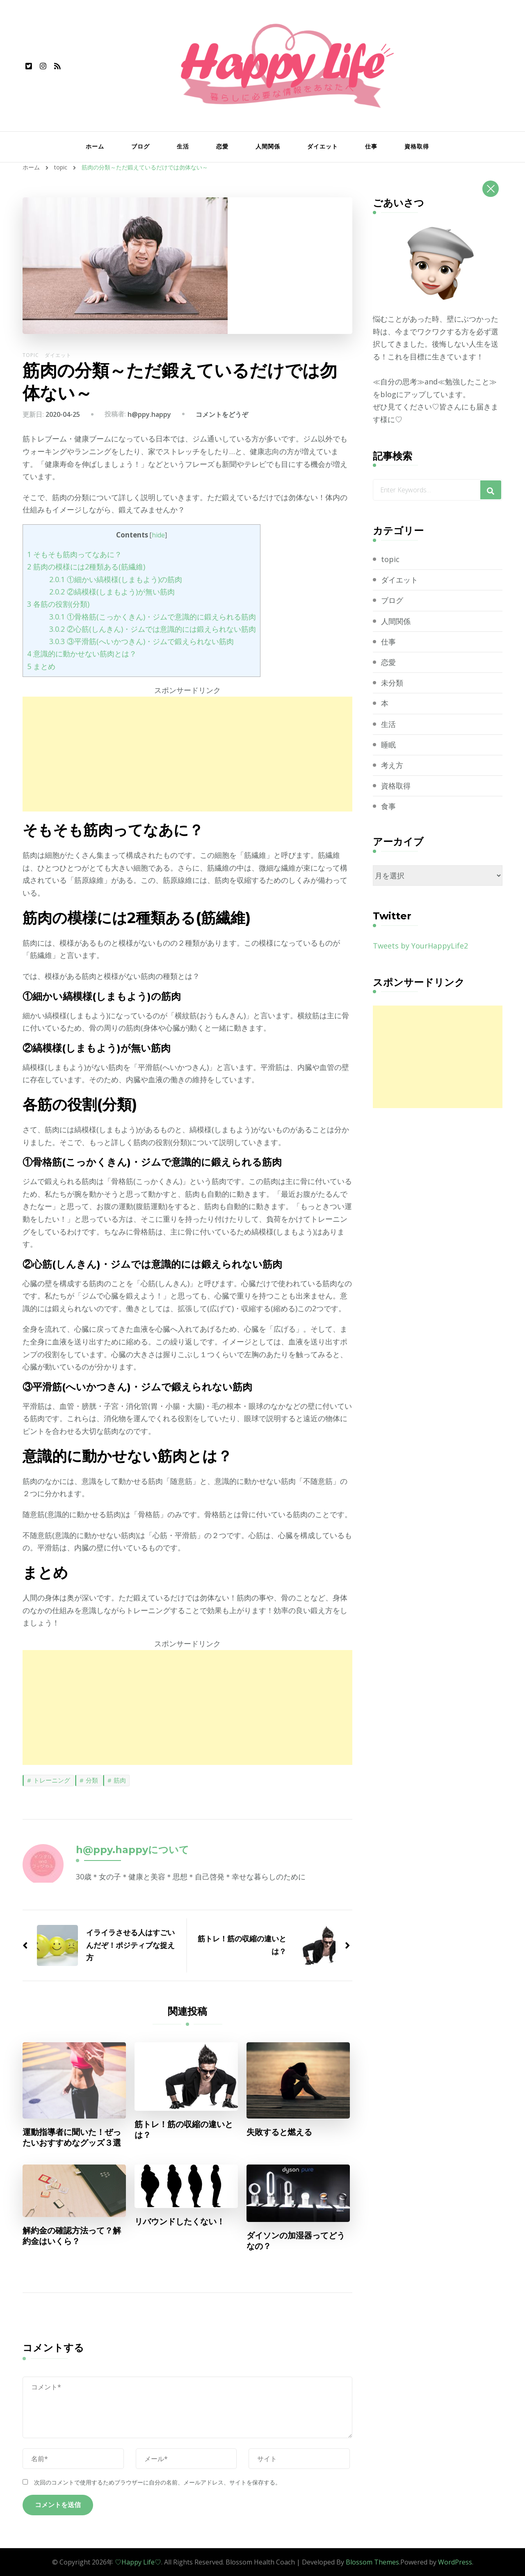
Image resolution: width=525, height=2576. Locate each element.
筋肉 (120, 1780)
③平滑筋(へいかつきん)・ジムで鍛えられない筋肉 (141, 641)
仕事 (371, 146)
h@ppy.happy (149, 414)
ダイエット (322, 146)
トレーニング (51, 1780)
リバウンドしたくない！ (180, 2221)
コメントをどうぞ (222, 414)
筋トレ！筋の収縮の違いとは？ (184, 2129)
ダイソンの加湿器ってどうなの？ (296, 2241)
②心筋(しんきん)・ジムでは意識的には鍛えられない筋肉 (152, 629)
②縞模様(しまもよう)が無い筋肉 (112, 592)
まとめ (41, 666)
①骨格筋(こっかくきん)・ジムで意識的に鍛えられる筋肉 (152, 617)
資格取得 (416, 146)
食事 (388, 806)
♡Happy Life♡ (138, 2562)
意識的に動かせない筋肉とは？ (82, 653)
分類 (92, 1780)
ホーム (95, 146)
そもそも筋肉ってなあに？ (74, 554)
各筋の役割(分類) (58, 604)
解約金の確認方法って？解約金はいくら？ (72, 2236)
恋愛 (222, 146)
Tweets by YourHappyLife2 (420, 946)
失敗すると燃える (279, 2132)
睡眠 (388, 745)
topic (31, 355)
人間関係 (268, 146)
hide (158, 535)
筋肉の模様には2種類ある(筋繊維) (86, 566)
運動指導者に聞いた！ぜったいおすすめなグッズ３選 (72, 2137)
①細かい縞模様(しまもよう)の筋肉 (115, 579)
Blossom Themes (372, 2562)
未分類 (392, 683)
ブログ (140, 146)
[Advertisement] (187, 754)
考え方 (392, 765)
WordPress (455, 2562)
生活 (183, 146)
